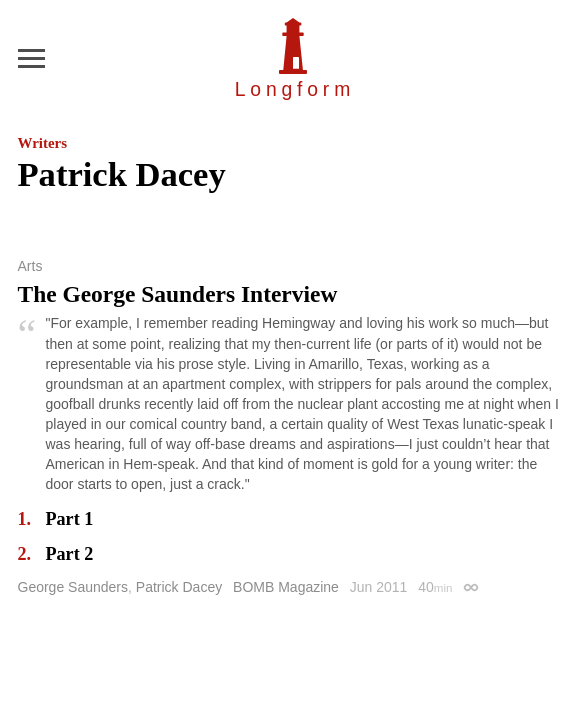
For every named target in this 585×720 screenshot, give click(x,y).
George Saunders (73, 587)
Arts (30, 266)
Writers (42, 143)
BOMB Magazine (286, 587)
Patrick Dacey (179, 587)
